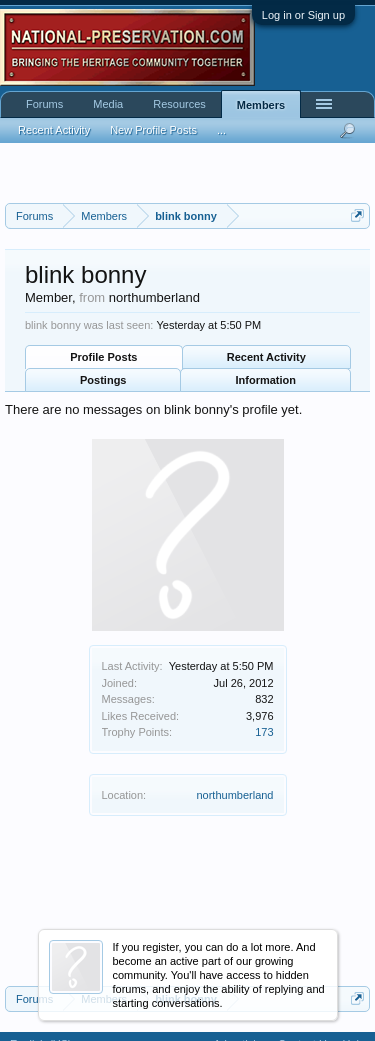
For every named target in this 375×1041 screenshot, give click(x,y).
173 (264, 732)
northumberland (234, 795)
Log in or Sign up (303, 15)
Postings (103, 380)
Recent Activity (266, 357)
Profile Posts (103, 357)
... (221, 130)
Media (108, 104)
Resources (179, 104)
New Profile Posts (153, 130)
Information (266, 380)
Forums (44, 104)
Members (261, 105)
